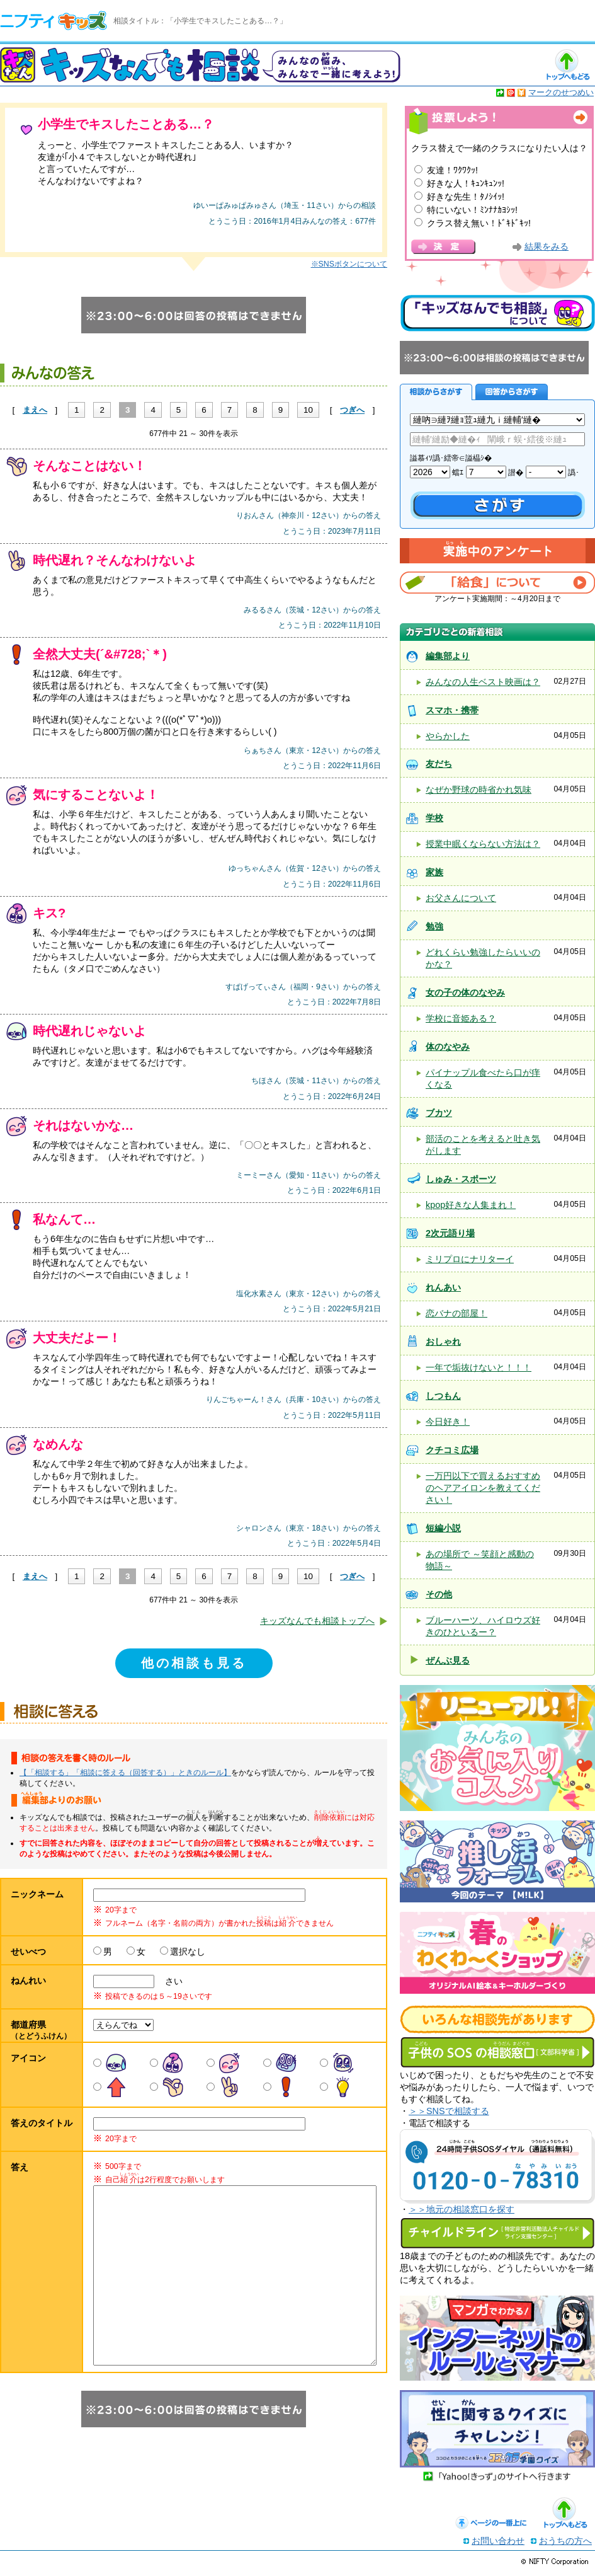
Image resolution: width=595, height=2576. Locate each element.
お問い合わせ (498, 2545)
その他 (439, 1594)
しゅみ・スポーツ (461, 1179)
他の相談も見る (194, 1663)
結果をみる (546, 246)
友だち (439, 764)
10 (308, 410)
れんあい (443, 1287)
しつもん (443, 1396)
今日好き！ (448, 1422)
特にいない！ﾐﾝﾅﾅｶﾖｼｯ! (472, 210)
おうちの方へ (565, 2545)
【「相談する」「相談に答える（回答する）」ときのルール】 (125, 1772)
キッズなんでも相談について (497, 313)
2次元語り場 (450, 1233)
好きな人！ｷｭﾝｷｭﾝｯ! (465, 183)
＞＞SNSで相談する (449, 2111)
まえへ (35, 410)
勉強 (434, 926)
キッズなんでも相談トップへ (317, 1621)
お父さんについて (461, 898)
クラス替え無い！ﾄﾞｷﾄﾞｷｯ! (479, 223)
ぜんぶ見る (448, 1660)
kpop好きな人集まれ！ (471, 1205)
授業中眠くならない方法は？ (483, 844)
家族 (434, 872)
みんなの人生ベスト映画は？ (483, 682)
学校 (434, 818)
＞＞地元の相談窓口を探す (461, 2209)
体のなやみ (448, 1047)
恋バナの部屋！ (456, 1313)
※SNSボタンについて (349, 264)
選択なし (187, 1951)
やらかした (448, 736)
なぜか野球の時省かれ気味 (478, 790)
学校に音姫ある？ (461, 1018)
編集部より (448, 656)
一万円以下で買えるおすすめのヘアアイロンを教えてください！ (483, 1488)
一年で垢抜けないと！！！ (478, 1367)
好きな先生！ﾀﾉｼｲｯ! (465, 197)
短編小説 (443, 1528)
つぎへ (352, 410)
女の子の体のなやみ (465, 992)
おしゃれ (443, 1342)
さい (169, 1981)
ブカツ (439, 1113)
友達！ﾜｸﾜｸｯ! (452, 170)
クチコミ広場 (452, 1450)
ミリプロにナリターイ (470, 1259)
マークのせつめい (561, 92)
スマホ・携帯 (452, 710)
